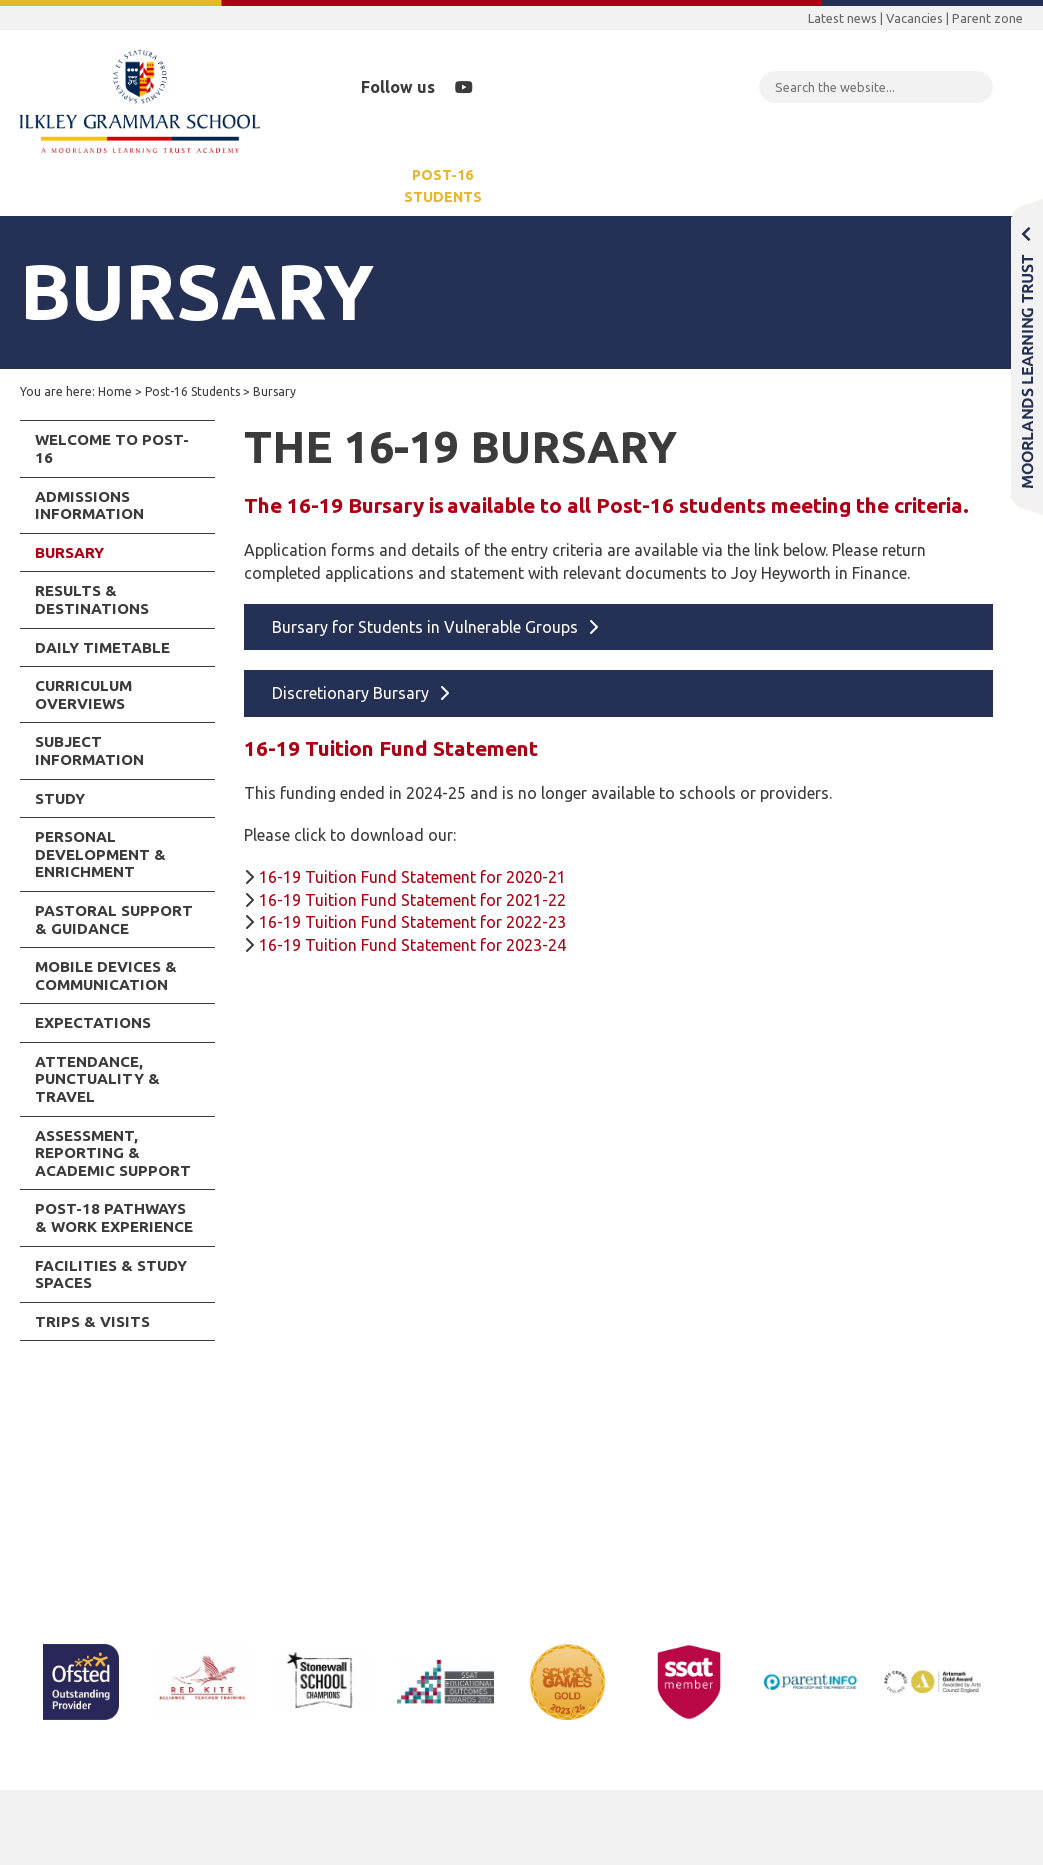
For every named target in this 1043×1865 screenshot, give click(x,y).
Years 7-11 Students (300, 186)
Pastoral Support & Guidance (114, 919)
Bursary (69, 552)
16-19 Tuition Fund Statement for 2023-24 (412, 945)
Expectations (93, 1022)
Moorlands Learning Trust (1027, 356)
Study (60, 798)
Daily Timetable (102, 647)
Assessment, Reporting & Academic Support (113, 1153)
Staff (1011, 186)
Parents (183, 186)
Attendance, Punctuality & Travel (97, 1079)
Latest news (842, 18)
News (542, 186)
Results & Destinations (92, 599)
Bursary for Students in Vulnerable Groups (425, 627)
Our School (90, 186)
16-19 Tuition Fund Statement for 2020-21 (412, 877)
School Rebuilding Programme (787, 186)
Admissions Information (89, 505)
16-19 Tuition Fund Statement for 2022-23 (412, 922)
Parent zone (987, 18)
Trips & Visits (92, 1321)
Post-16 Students (443, 186)
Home (115, 391)
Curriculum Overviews (83, 694)
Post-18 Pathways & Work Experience (114, 1217)
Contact (934, 186)
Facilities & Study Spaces (111, 1274)
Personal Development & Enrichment (100, 854)
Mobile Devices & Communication (106, 975)
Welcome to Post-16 (112, 448)
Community (628, 186)
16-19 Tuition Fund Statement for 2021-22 (412, 900)
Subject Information (89, 750)
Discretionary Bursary (350, 693)
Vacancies (914, 18)
